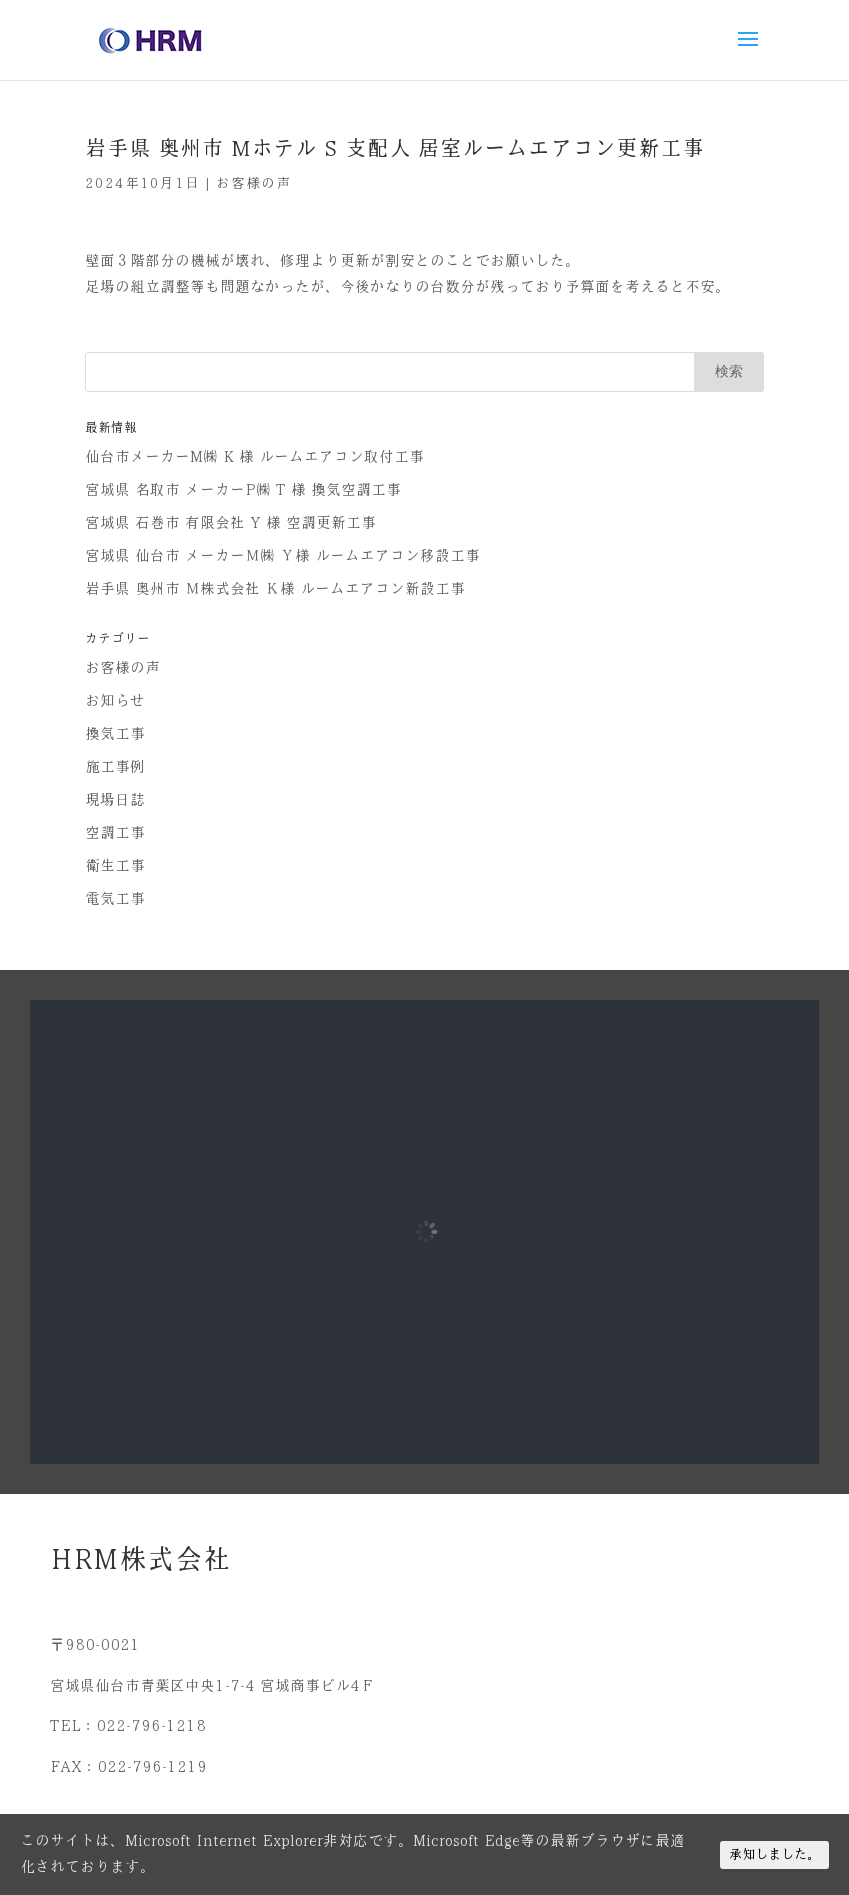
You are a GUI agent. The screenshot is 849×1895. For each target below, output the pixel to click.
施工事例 (115, 767)
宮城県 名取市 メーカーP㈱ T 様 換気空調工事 (243, 490)
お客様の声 (253, 183)
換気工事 (115, 734)
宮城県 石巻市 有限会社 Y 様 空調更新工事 (230, 523)
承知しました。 (774, 1854)
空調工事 (115, 833)
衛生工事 (115, 866)
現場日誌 (115, 800)
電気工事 (115, 899)
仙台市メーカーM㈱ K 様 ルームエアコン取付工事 (254, 457)
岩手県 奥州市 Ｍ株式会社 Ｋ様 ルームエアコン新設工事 (275, 589)
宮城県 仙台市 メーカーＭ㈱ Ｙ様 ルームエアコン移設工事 (282, 556)
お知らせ (115, 701)
